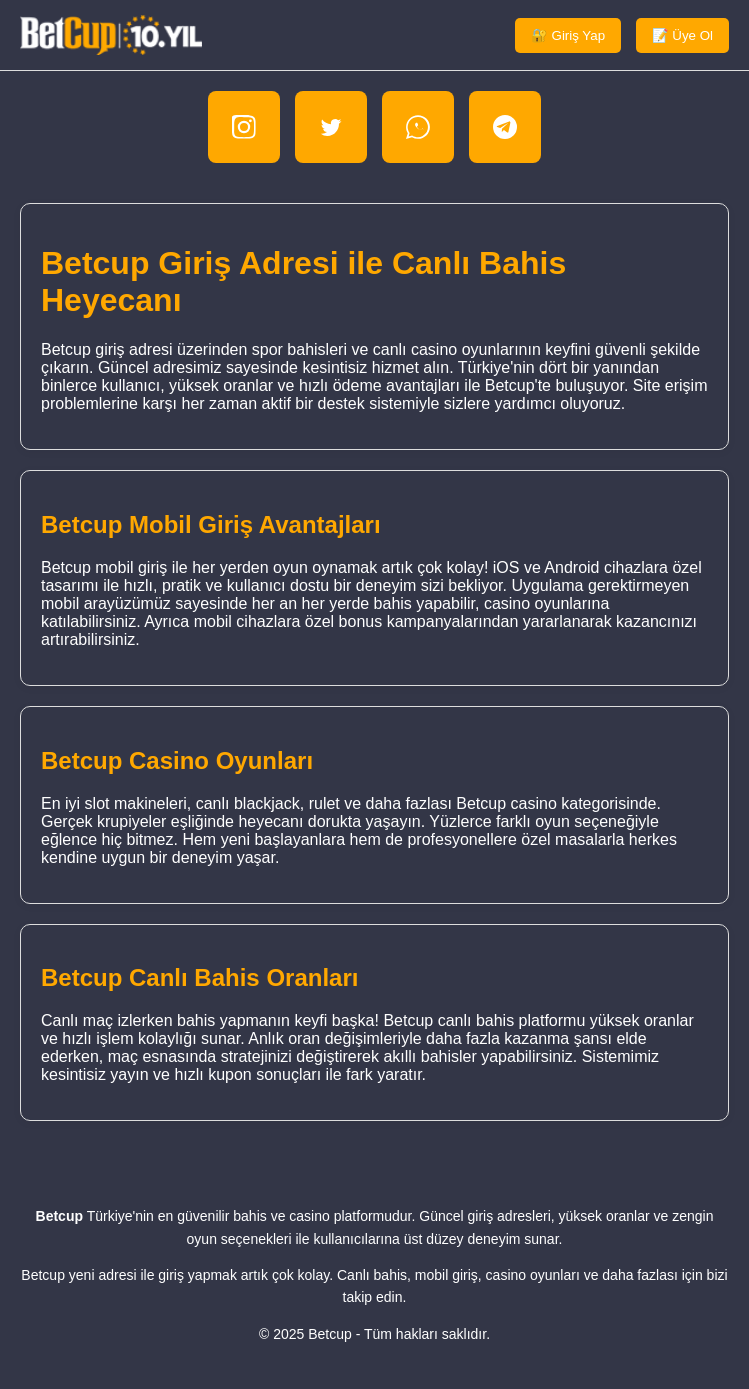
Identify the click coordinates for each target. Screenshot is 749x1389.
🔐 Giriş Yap (568, 35)
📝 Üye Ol (682, 35)
